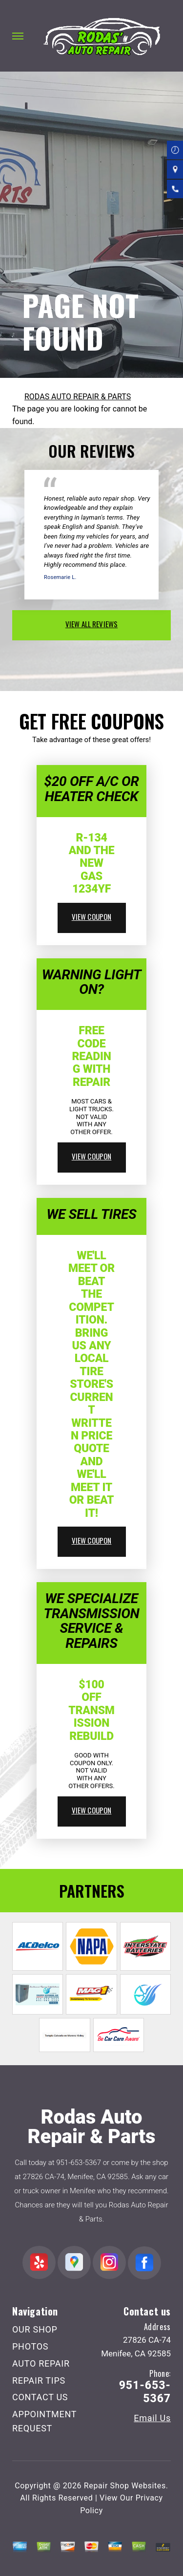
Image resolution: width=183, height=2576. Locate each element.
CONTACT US (40, 2397)
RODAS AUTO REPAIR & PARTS (77, 396)
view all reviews (91, 623)
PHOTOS (30, 2346)
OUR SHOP (35, 2329)
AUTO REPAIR (41, 2363)
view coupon (92, 916)
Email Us (152, 2418)
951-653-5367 (78, 2162)
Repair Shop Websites (125, 2485)
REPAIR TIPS (38, 2380)
